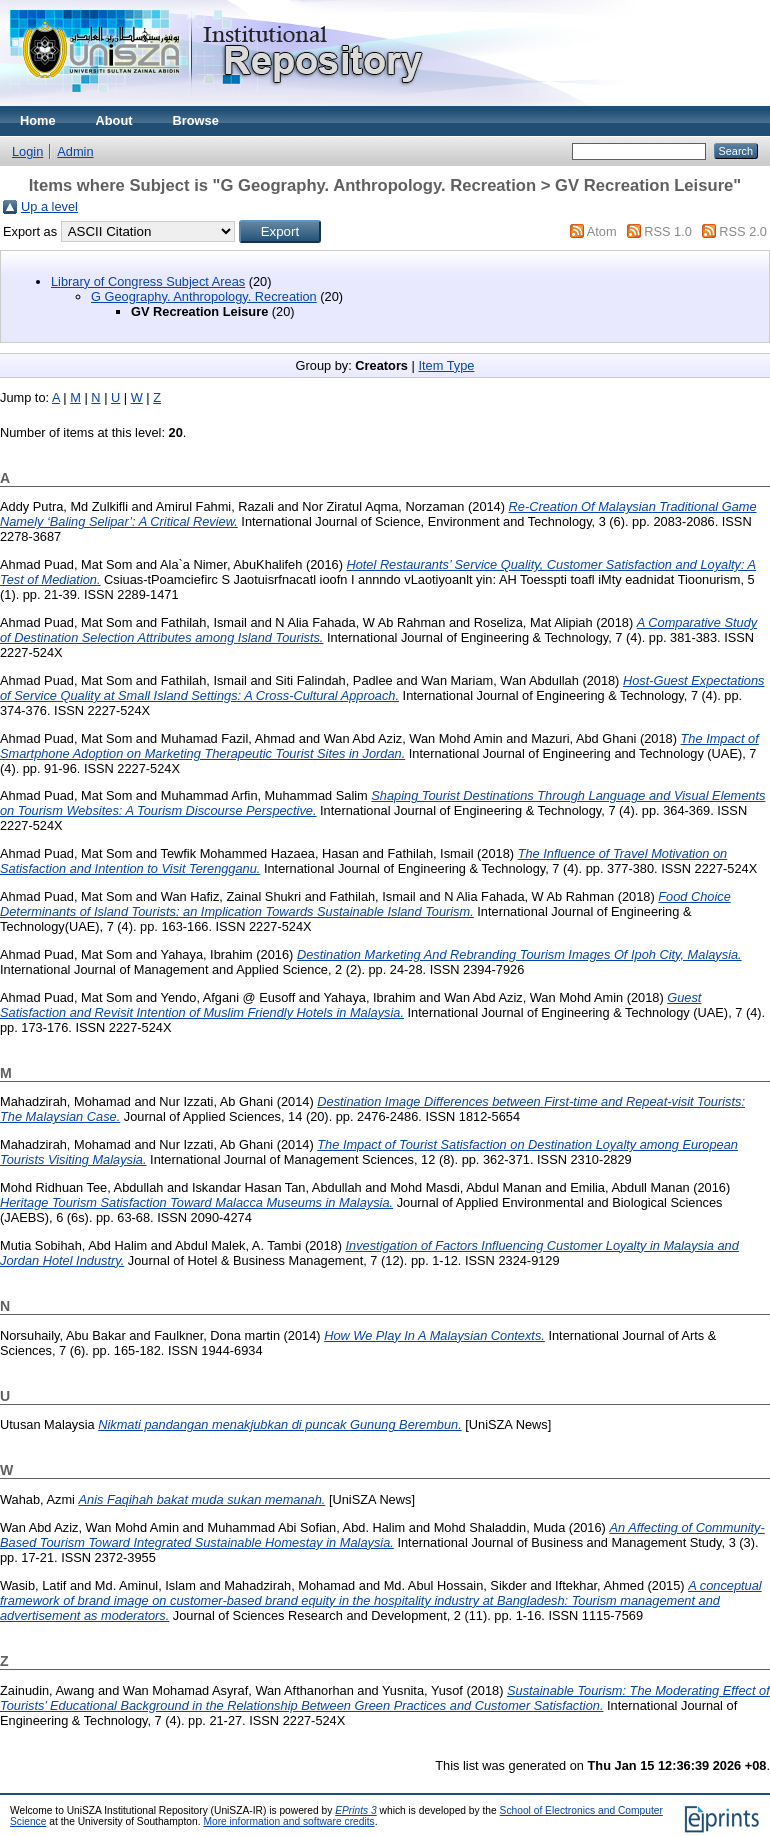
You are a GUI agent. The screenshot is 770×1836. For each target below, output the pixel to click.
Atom (602, 231)
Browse (196, 120)
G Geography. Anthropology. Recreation (204, 296)
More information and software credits (288, 1821)
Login (27, 151)
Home (38, 120)
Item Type (446, 365)
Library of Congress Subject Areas (148, 281)
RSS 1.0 (668, 231)
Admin (75, 151)
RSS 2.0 (743, 231)
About (114, 120)
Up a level (49, 206)
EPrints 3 (356, 1810)
